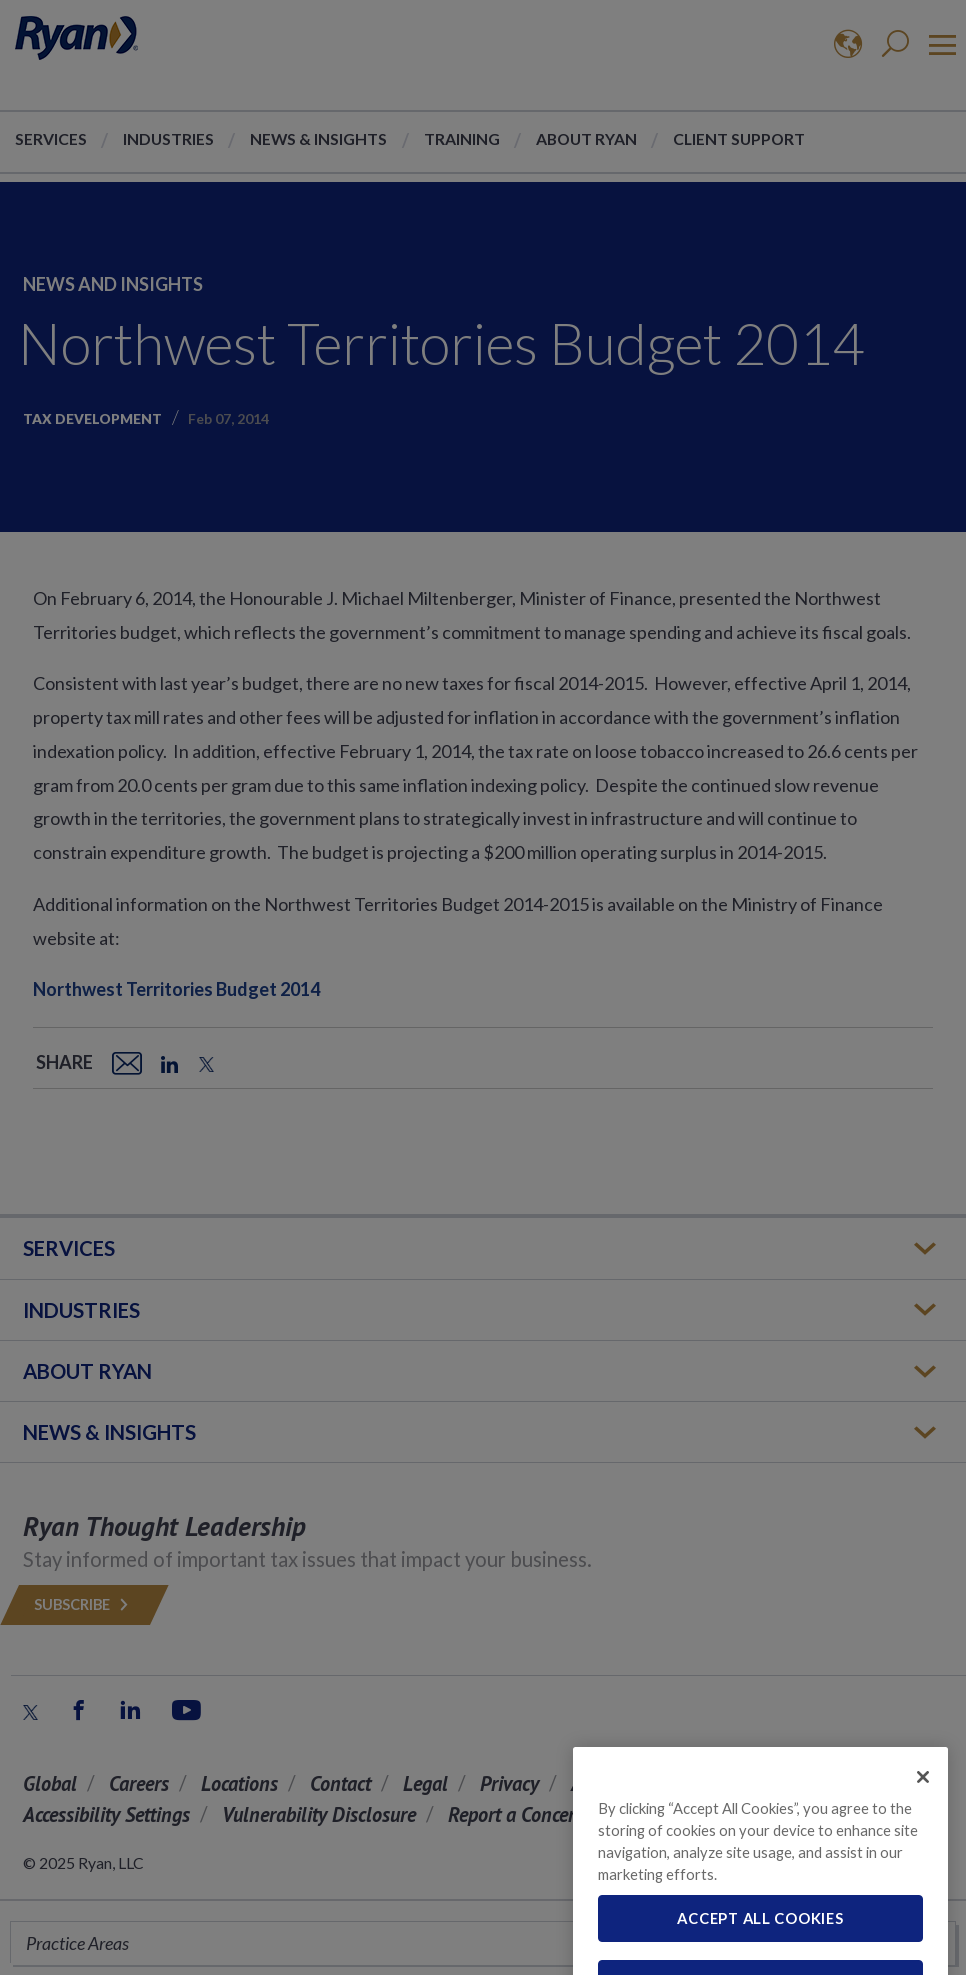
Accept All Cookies (760, 1935)
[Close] (923, 1793)
